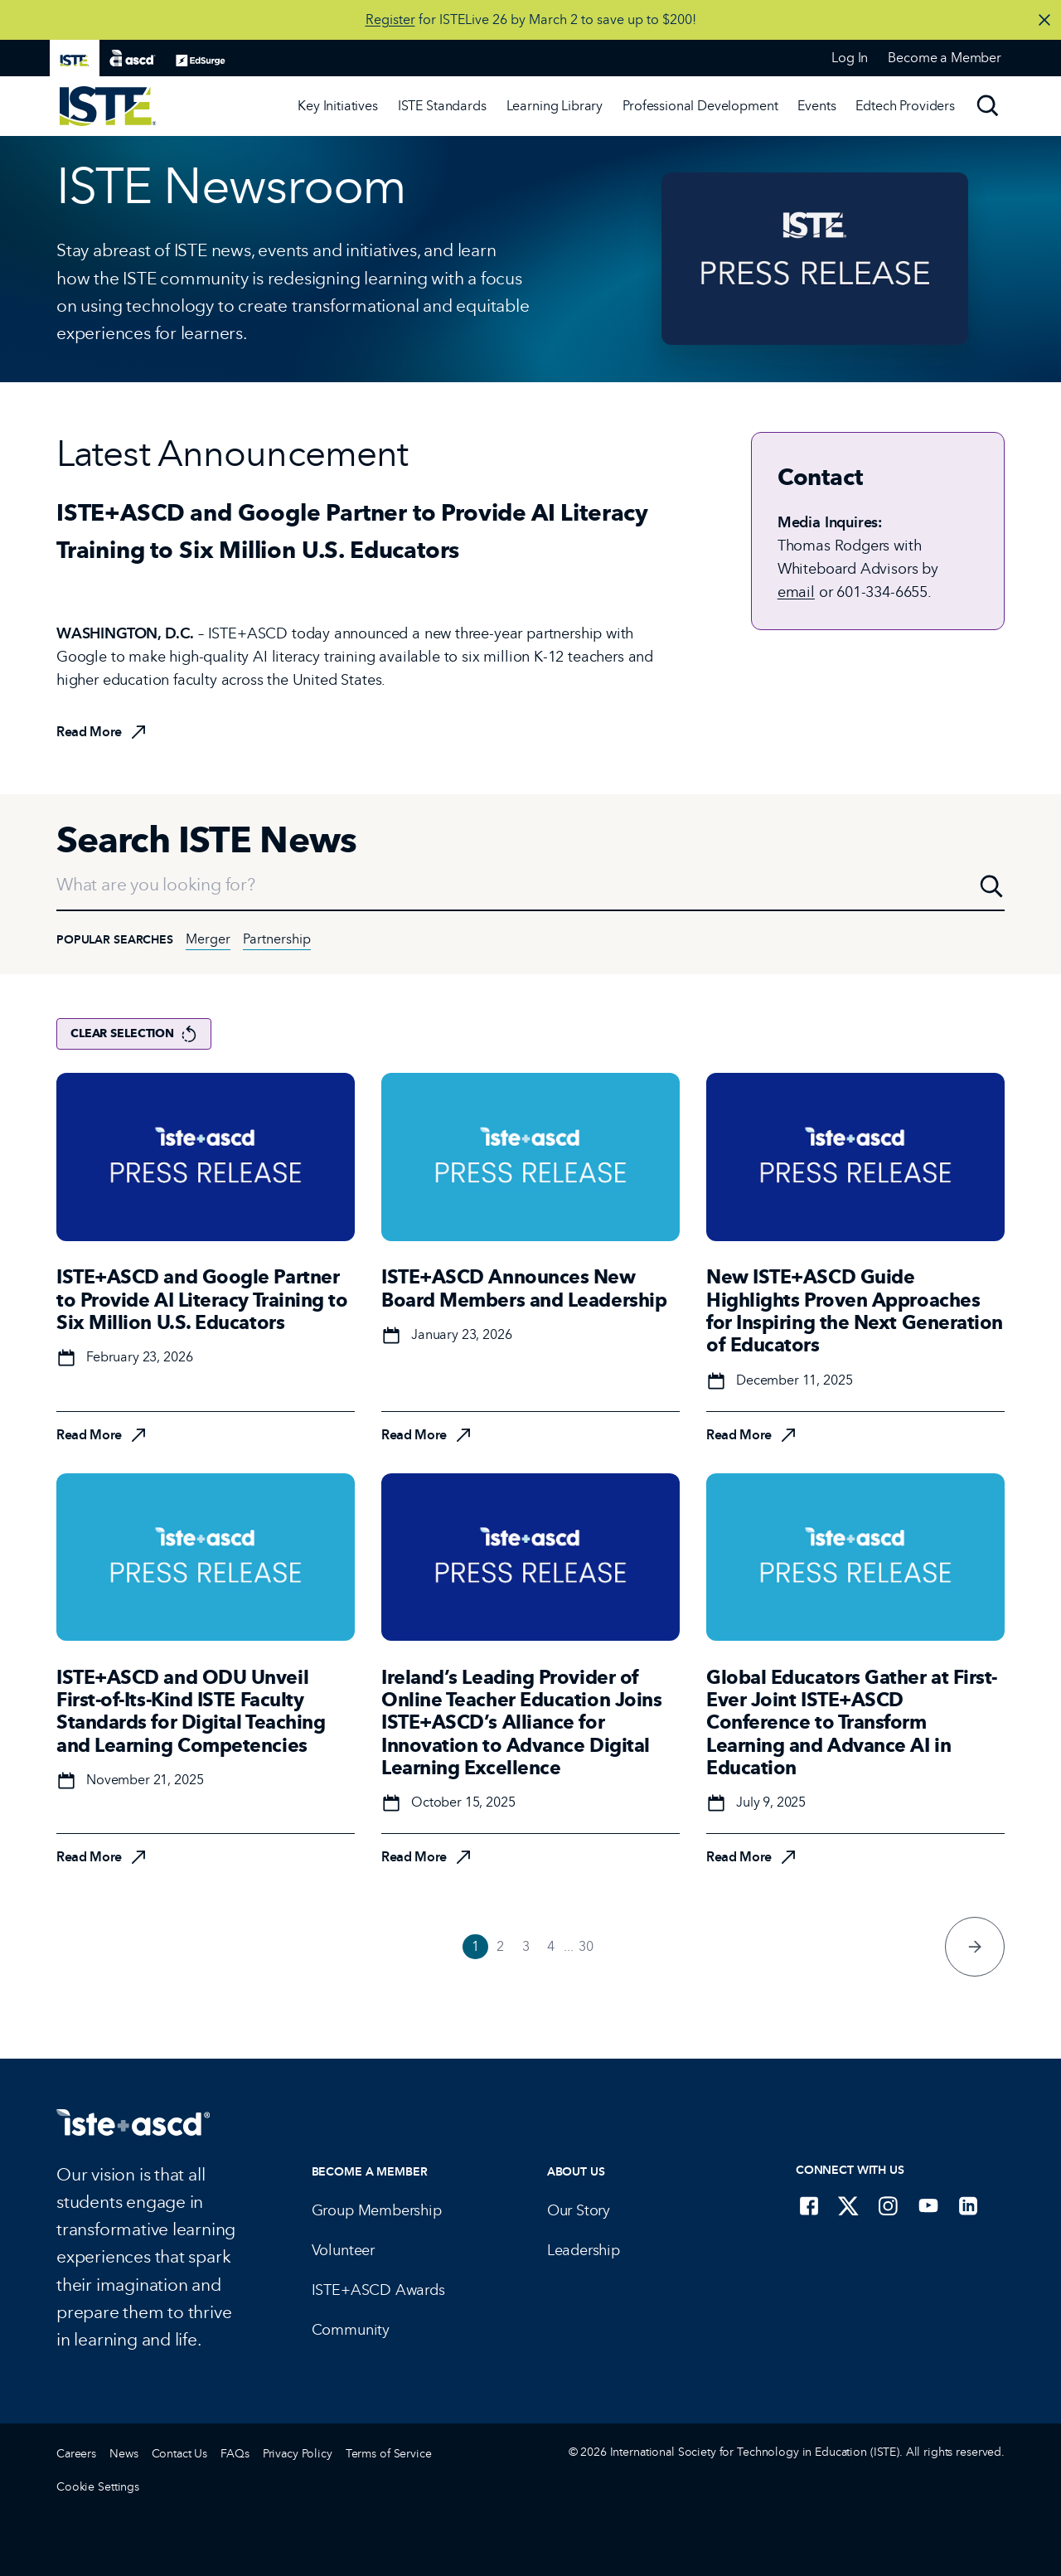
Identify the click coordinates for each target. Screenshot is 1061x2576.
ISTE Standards (442, 106)
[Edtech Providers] (905, 106)
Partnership (277, 939)
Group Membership (377, 2210)
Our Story (578, 2210)
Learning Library (554, 106)
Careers (76, 2454)
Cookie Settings (97, 2487)
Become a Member (370, 2172)
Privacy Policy (297, 2454)
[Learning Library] (554, 106)
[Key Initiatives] (338, 106)
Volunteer (343, 2250)
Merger (208, 939)
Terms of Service (389, 2454)
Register (390, 19)
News (123, 2454)
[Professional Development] (700, 106)
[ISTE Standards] (442, 106)
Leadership (583, 2250)
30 (586, 1946)
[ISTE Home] (108, 106)
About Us (576, 2172)
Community (351, 2330)
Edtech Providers (905, 106)
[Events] (816, 106)
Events (816, 106)
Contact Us (180, 2454)
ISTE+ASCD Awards (378, 2290)
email (796, 592)
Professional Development (700, 106)
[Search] (988, 106)
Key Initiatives (338, 106)
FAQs (234, 2454)
